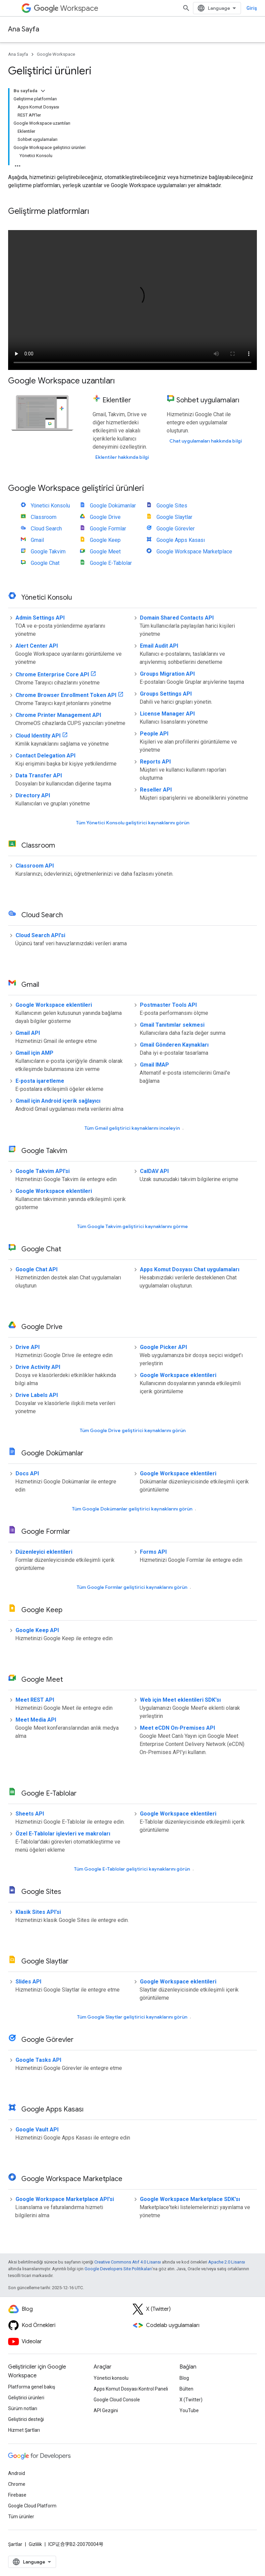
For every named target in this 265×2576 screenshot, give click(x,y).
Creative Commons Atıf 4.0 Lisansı (127, 2262)
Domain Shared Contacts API (177, 618)
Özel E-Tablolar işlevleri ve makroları (63, 1833)
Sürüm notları (22, 2408)
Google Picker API (163, 1347)
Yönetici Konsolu (50, 505)
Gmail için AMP (34, 1053)
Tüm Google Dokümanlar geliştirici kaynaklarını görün (132, 1509)
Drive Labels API (37, 1395)
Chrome (16, 2484)
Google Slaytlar (174, 517)
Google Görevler (175, 528)
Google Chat (45, 563)
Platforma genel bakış (31, 2387)
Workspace (66, 8)
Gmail (37, 540)
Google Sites (171, 505)
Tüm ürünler (21, 2516)
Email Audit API (159, 646)
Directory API (33, 795)
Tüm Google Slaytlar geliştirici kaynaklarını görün (132, 2017)
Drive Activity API (38, 1367)
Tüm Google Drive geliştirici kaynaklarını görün (133, 1430)
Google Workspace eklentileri (54, 1005)
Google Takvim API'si (43, 1171)
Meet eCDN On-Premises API (177, 1728)
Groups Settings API (166, 694)
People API (154, 733)
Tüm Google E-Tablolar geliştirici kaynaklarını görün (132, 1869)
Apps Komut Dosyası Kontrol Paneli (131, 2389)
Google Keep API (37, 1630)
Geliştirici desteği (26, 2419)
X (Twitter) (190, 2399)
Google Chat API (36, 1269)
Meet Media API (36, 1720)
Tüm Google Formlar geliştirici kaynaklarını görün (132, 1587)
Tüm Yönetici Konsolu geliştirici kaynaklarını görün (132, 823)
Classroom (43, 517)
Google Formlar (108, 528)
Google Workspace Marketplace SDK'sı (190, 2199)
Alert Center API (37, 646)
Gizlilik (35, 2544)
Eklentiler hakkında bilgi (122, 457)
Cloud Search (46, 528)
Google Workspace (56, 54)
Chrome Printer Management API (58, 715)
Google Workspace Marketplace (194, 551)
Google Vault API (37, 2129)
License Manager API (167, 713)
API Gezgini (106, 2410)
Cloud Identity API (38, 735)
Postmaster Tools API (168, 1005)
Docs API (27, 1473)
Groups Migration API (167, 674)
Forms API (153, 1552)
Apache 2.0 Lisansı (226, 2262)
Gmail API (28, 1033)
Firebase (17, 2495)
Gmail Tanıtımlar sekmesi (172, 1025)
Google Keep (105, 540)
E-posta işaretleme (40, 1081)
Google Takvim (48, 551)
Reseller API (156, 789)
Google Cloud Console (117, 2399)
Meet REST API (35, 1700)
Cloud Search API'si (40, 935)
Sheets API (30, 1813)
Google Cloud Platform (32, 2505)
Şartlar (15, 2544)
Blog (184, 2378)
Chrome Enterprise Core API (52, 674)
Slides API (28, 1981)
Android (16, 2473)
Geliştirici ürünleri (26, 2397)
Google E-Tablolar (111, 563)
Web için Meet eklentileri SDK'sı (180, 1700)
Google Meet (105, 551)
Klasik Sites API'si (38, 1912)
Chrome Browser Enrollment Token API (66, 695)
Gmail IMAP (154, 1064)
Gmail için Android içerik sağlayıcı (58, 1101)
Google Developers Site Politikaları (118, 2268)
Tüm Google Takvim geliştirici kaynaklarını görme (132, 1226)
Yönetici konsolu (111, 2378)
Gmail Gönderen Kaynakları (174, 1045)
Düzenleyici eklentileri (44, 1552)
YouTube (189, 2410)
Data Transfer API (39, 775)
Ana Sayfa (23, 29)
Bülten (186, 2389)
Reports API (155, 761)
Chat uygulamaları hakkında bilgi (205, 441)
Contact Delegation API (45, 755)
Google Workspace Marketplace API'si (65, 2199)
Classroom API (35, 865)
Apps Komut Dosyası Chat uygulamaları (189, 1269)
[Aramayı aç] (186, 8)
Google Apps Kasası (180, 540)
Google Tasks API (38, 2060)
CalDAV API (154, 1171)
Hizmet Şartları (24, 2430)
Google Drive (105, 517)
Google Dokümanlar (113, 505)
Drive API (28, 1347)
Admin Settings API (40, 618)
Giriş (251, 8)
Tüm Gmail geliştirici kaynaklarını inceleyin (132, 1128)
